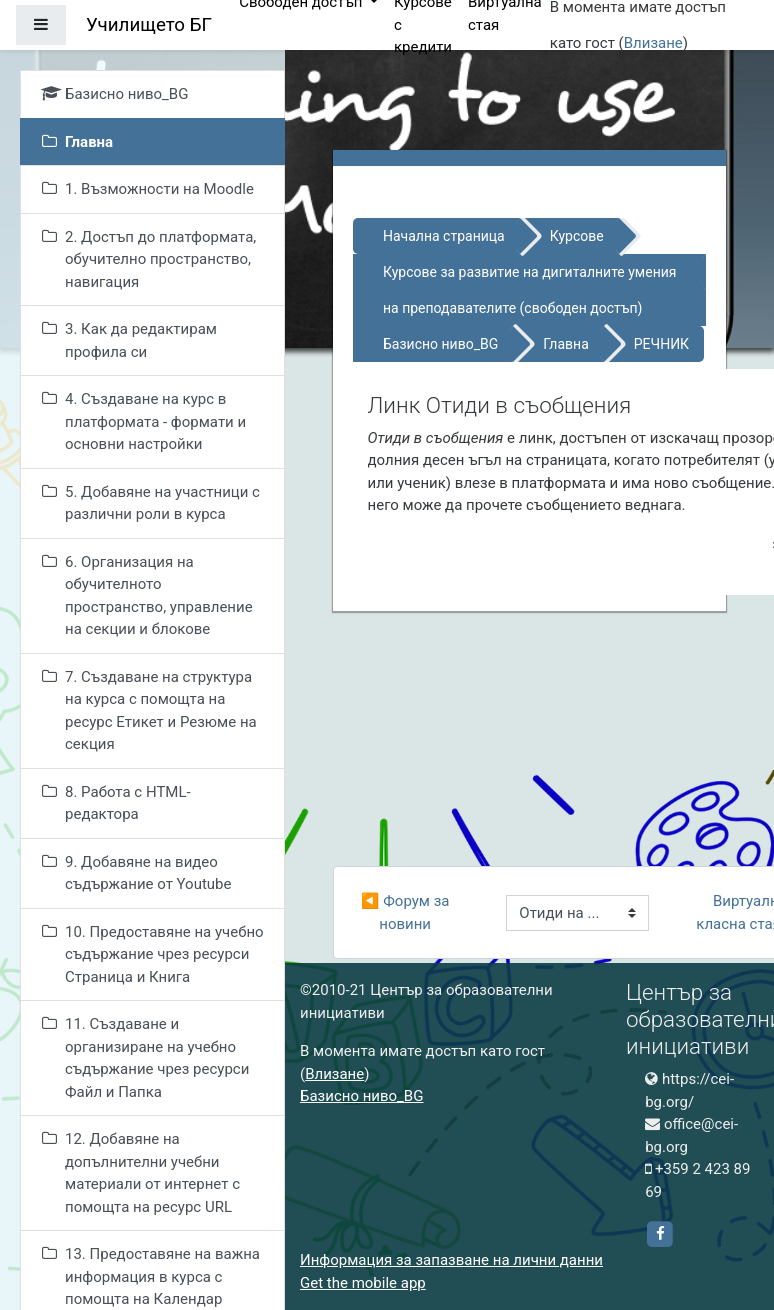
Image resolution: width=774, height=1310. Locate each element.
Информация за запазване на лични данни (451, 1260)
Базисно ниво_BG (440, 344)
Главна (566, 344)
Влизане (653, 43)
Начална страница (444, 236)
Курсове (577, 236)
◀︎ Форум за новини (407, 912)
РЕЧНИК (661, 344)
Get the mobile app (363, 1283)
